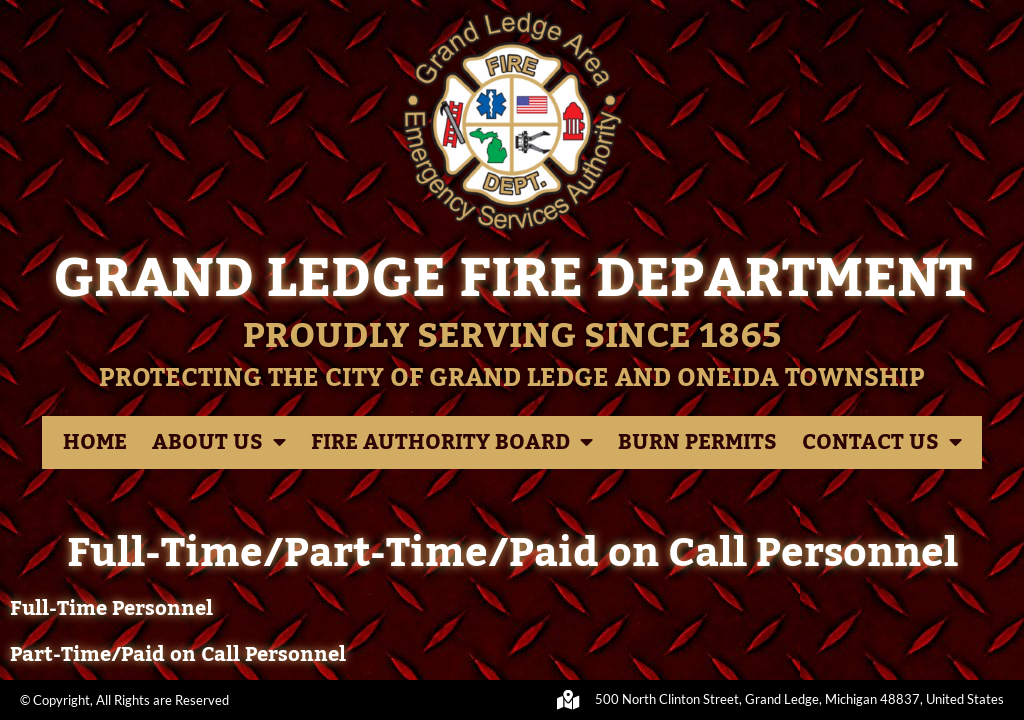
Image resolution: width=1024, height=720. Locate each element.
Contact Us (882, 442)
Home (95, 442)
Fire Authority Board (452, 442)
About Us (219, 442)
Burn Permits (697, 442)
